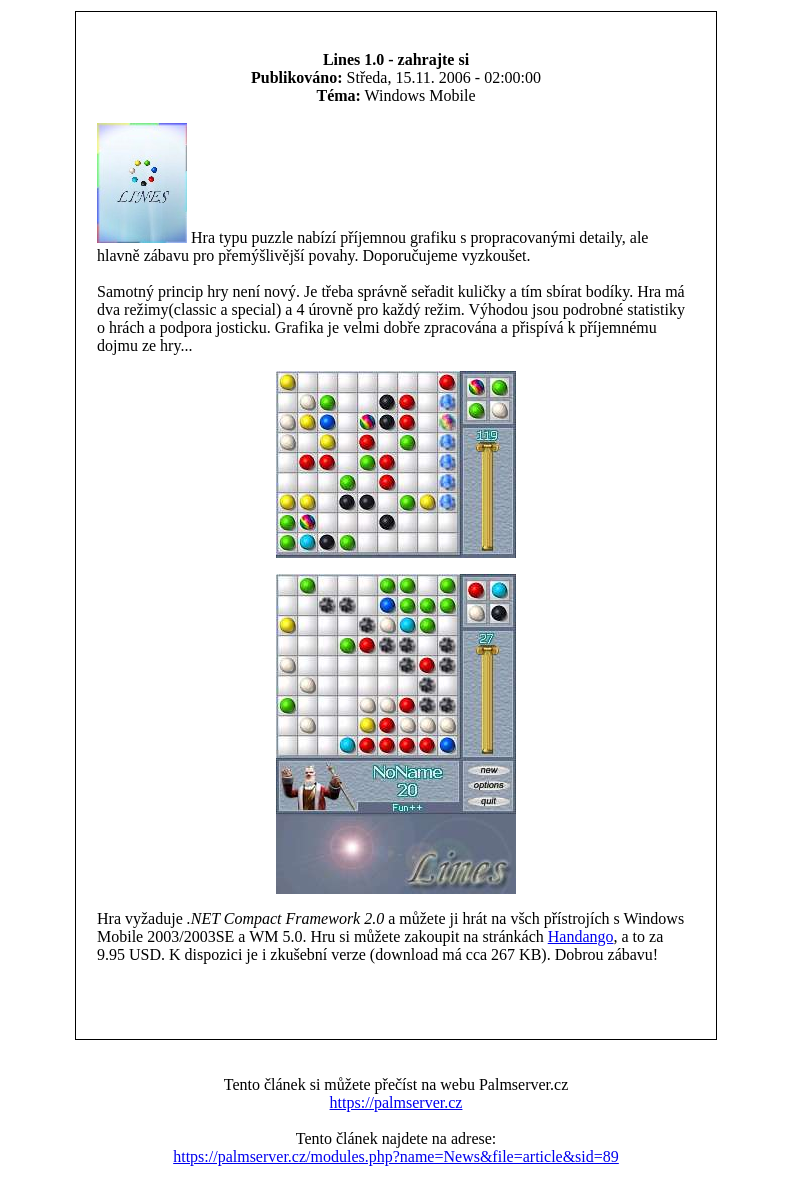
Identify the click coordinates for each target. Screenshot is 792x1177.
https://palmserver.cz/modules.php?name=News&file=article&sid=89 (396, 1156)
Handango (581, 936)
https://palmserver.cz (396, 1102)
